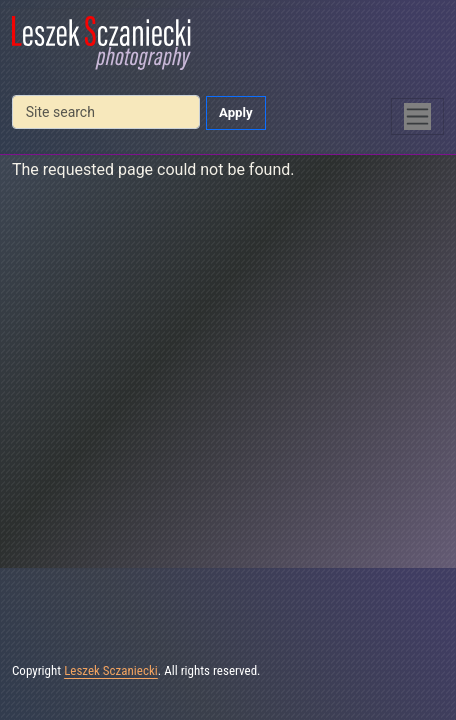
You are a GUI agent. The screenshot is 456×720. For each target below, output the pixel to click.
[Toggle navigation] (417, 116)
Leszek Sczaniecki (111, 670)
